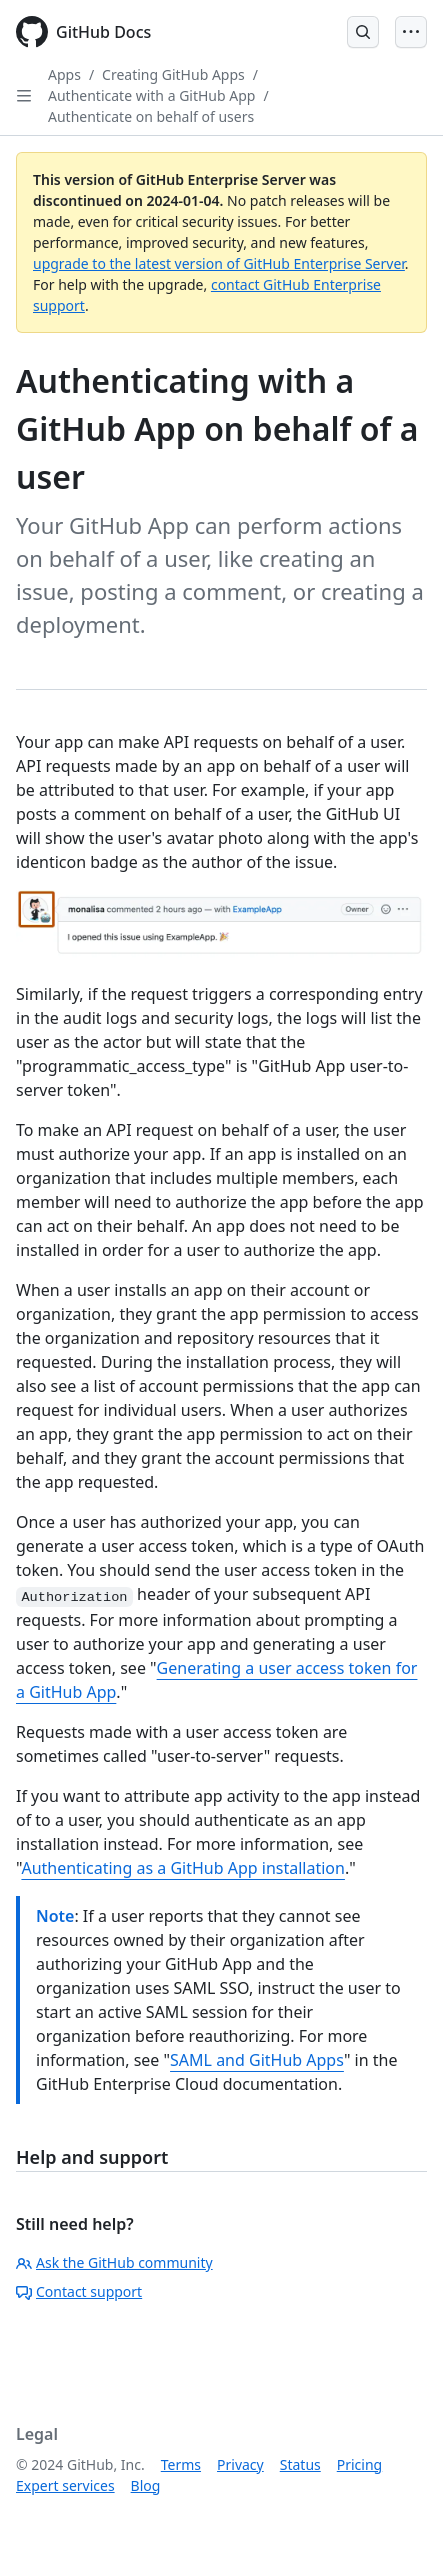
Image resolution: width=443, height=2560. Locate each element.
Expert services (65, 2485)
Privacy (240, 2464)
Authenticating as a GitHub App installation (182, 1868)
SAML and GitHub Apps (257, 2060)
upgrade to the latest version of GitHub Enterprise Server (219, 263)
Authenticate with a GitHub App (151, 95)
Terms (181, 2464)
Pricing (359, 2464)
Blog (146, 2485)
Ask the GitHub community (114, 2262)
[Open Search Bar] (363, 32)
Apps (64, 74)
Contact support (79, 2291)
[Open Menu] (411, 32)
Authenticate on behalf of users (151, 116)
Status (300, 2464)
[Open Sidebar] (24, 96)
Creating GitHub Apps (173, 74)
